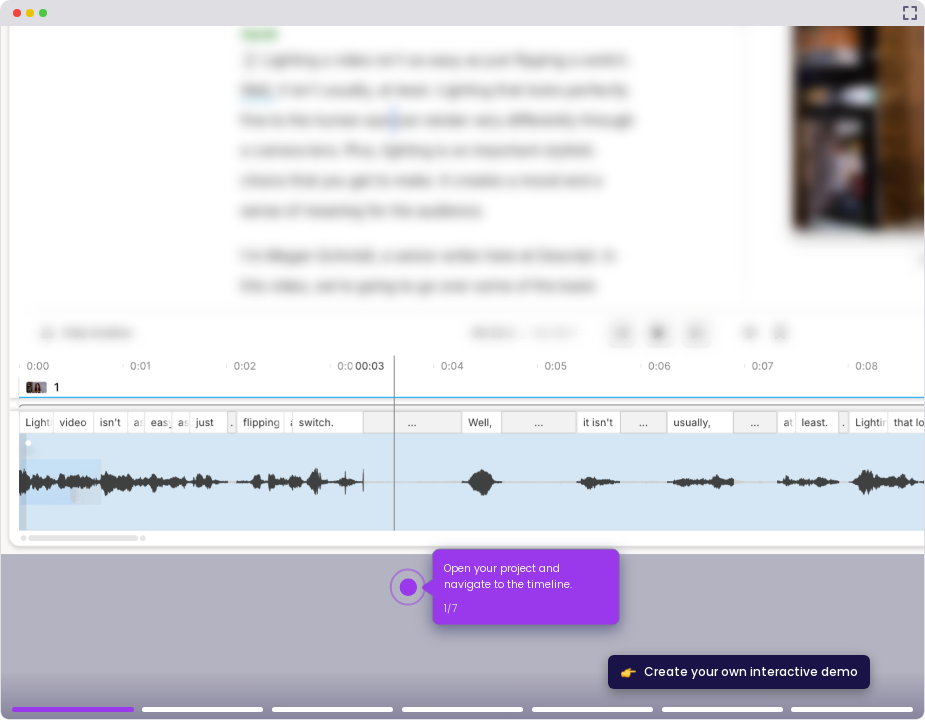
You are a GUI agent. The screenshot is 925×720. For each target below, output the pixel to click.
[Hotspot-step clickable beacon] (408, 587)
